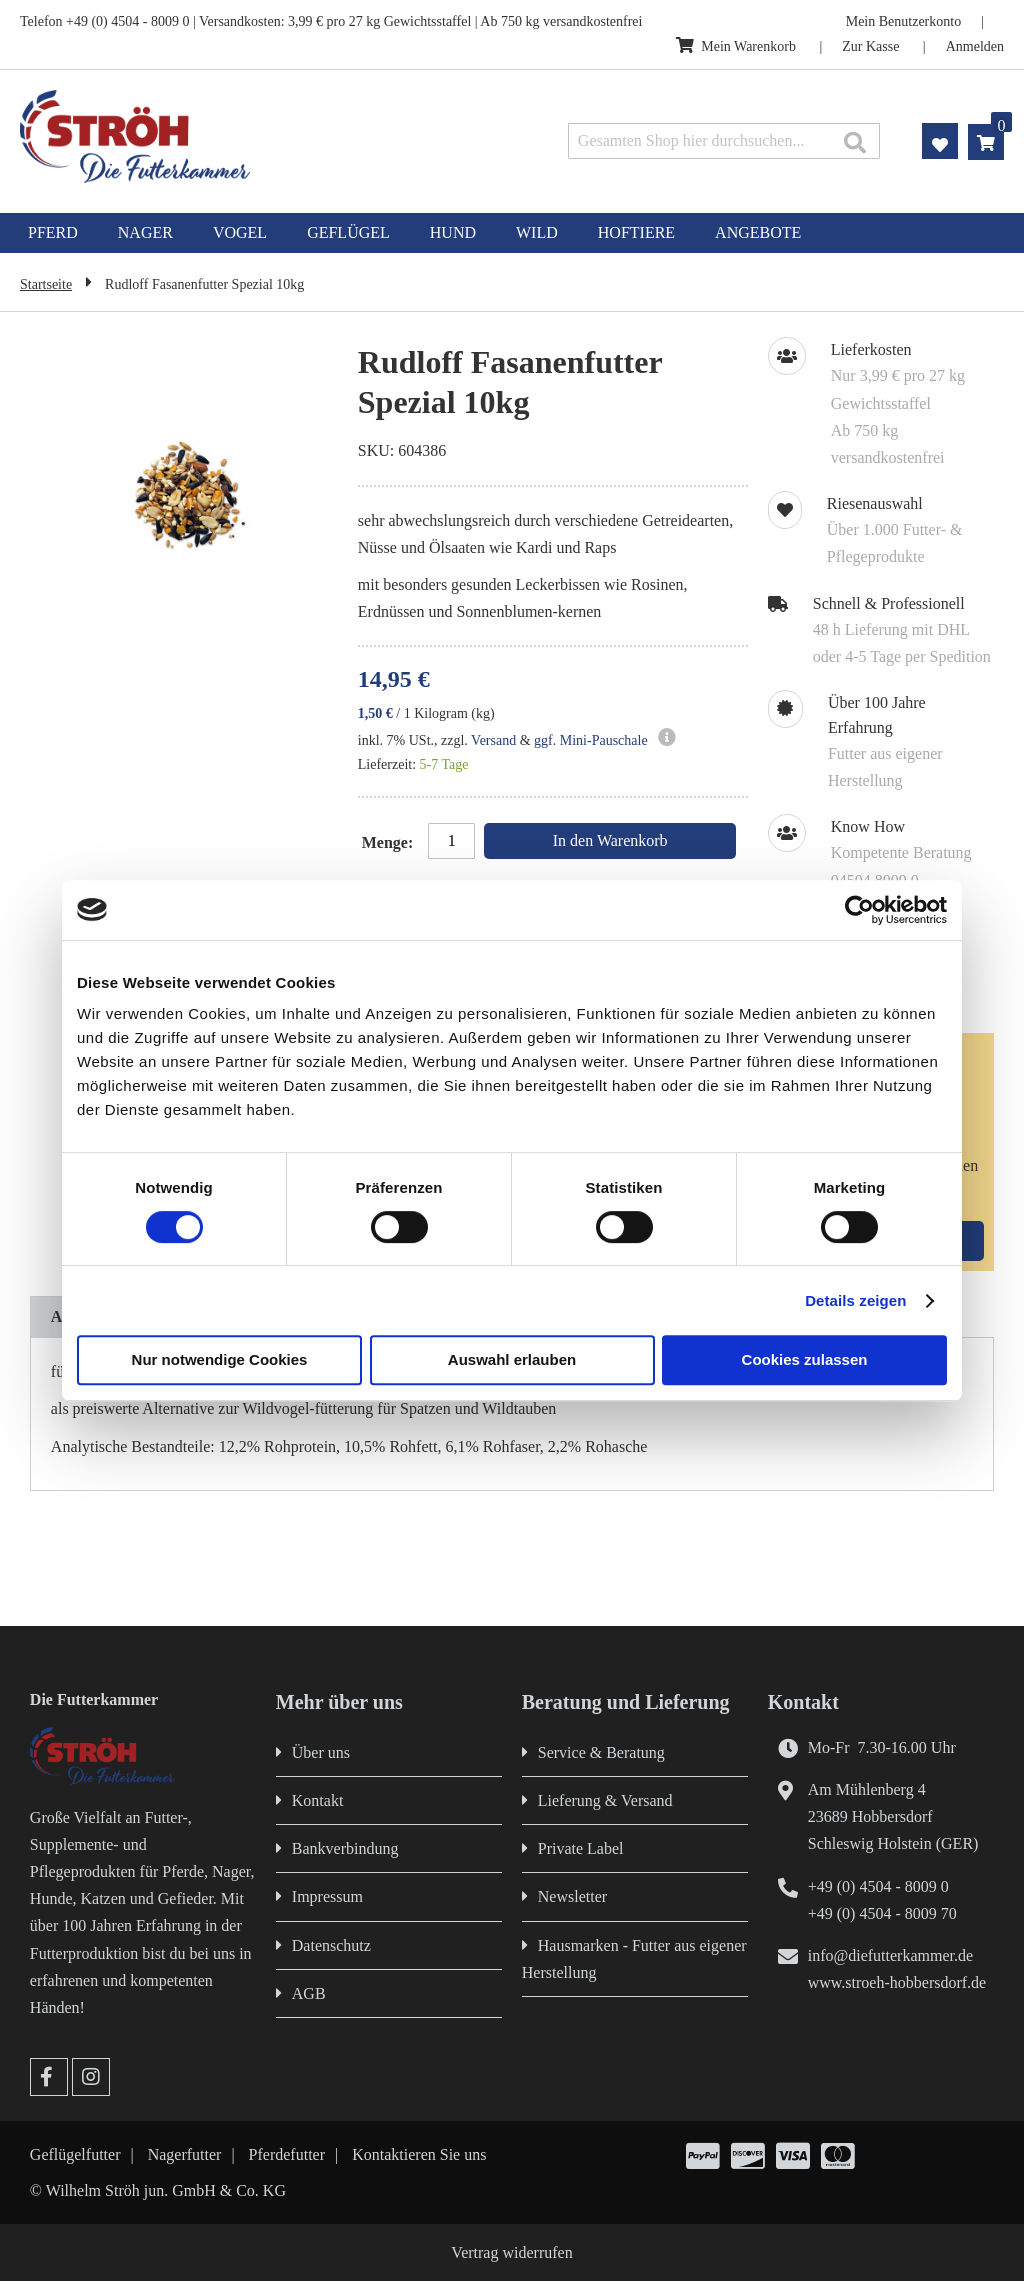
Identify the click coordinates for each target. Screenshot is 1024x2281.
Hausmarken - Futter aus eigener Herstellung (634, 1959)
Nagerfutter (185, 2154)
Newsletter (572, 1896)
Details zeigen (855, 1300)
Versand (493, 740)
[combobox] (724, 141)
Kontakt (318, 1800)
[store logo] (215, 136)
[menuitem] (53, 233)
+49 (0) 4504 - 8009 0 (878, 1886)
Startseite (46, 284)
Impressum (327, 1896)
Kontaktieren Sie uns (419, 2154)
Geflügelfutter (75, 2154)
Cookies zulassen (805, 1359)
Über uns (321, 1752)
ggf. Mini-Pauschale (591, 740)
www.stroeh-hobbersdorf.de (897, 1982)
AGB (309, 1993)
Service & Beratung (601, 1752)
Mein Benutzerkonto (903, 21)
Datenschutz (331, 1945)
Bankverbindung (345, 1848)
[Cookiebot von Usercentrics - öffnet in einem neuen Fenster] (859, 910)
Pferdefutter (287, 2154)
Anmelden (975, 46)
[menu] (512, 233)
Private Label (581, 1848)
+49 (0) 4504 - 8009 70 (882, 1913)
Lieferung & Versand (605, 1800)
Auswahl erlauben (512, 1359)
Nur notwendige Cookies (220, 1359)
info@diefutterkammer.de (890, 1955)
